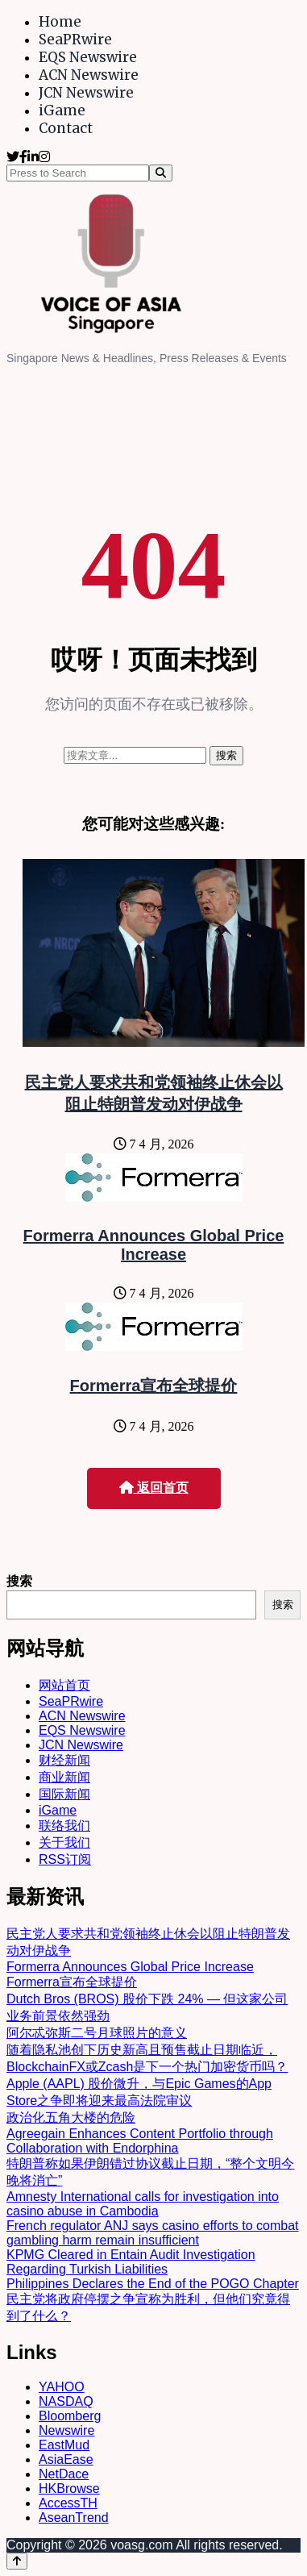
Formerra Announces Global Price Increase (153, 1245)
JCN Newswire (86, 93)
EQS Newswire (88, 57)
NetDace (64, 2474)
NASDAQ (66, 2401)
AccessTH (68, 2503)
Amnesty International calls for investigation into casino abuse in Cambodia (142, 2204)
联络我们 (64, 1825)
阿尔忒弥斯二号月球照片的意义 (96, 2033)
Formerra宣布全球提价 (154, 1385)
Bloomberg (70, 2416)
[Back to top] (16, 2561)
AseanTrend (74, 2517)
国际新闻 (64, 1794)
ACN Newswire (89, 75)
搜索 (19, 1581)
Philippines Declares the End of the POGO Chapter (152, 2283)
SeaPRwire (75, 39)
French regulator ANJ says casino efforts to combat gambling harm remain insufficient (152, 2233)
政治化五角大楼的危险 (70, 2117)
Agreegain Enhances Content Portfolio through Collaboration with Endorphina (139, 2141)
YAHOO (62, 2387)
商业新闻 (64, 1777)
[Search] (160, 173)
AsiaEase (66, 2459)
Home (60, 22)
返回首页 (154, 1487)
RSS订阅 (65, 1859)
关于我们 (64, 1842)
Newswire (66, 2430)
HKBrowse (69, 2488)
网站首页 (64, 1685)
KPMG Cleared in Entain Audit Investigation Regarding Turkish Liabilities (130, 2262)
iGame (62, 110)
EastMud (64, 2445)
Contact (66, 128)
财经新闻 (64, 1760)
